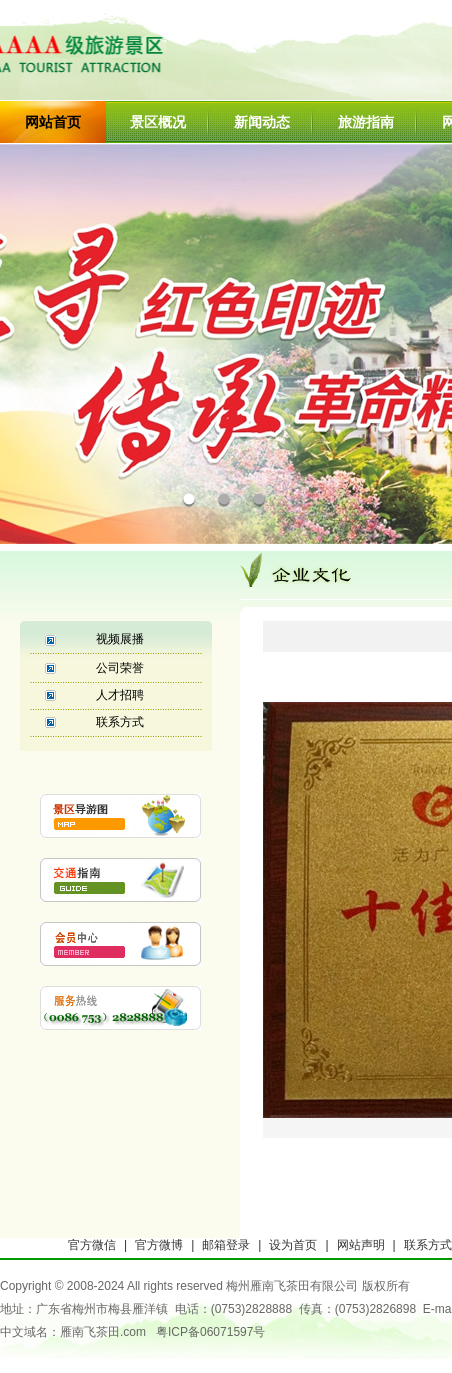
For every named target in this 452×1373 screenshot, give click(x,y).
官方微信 (92, 1245)
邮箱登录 (226, 1245)
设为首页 (293, 1245)
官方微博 (159, 1245)
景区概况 (158, 122)
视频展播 (120, 639)
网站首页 (53, 122)
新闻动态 (262, 122)
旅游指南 (366, 122)
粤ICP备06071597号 (210, 1332)
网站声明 (361, 1245)
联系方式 (120, 722)
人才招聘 (120, 695)
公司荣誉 (120, 668)
